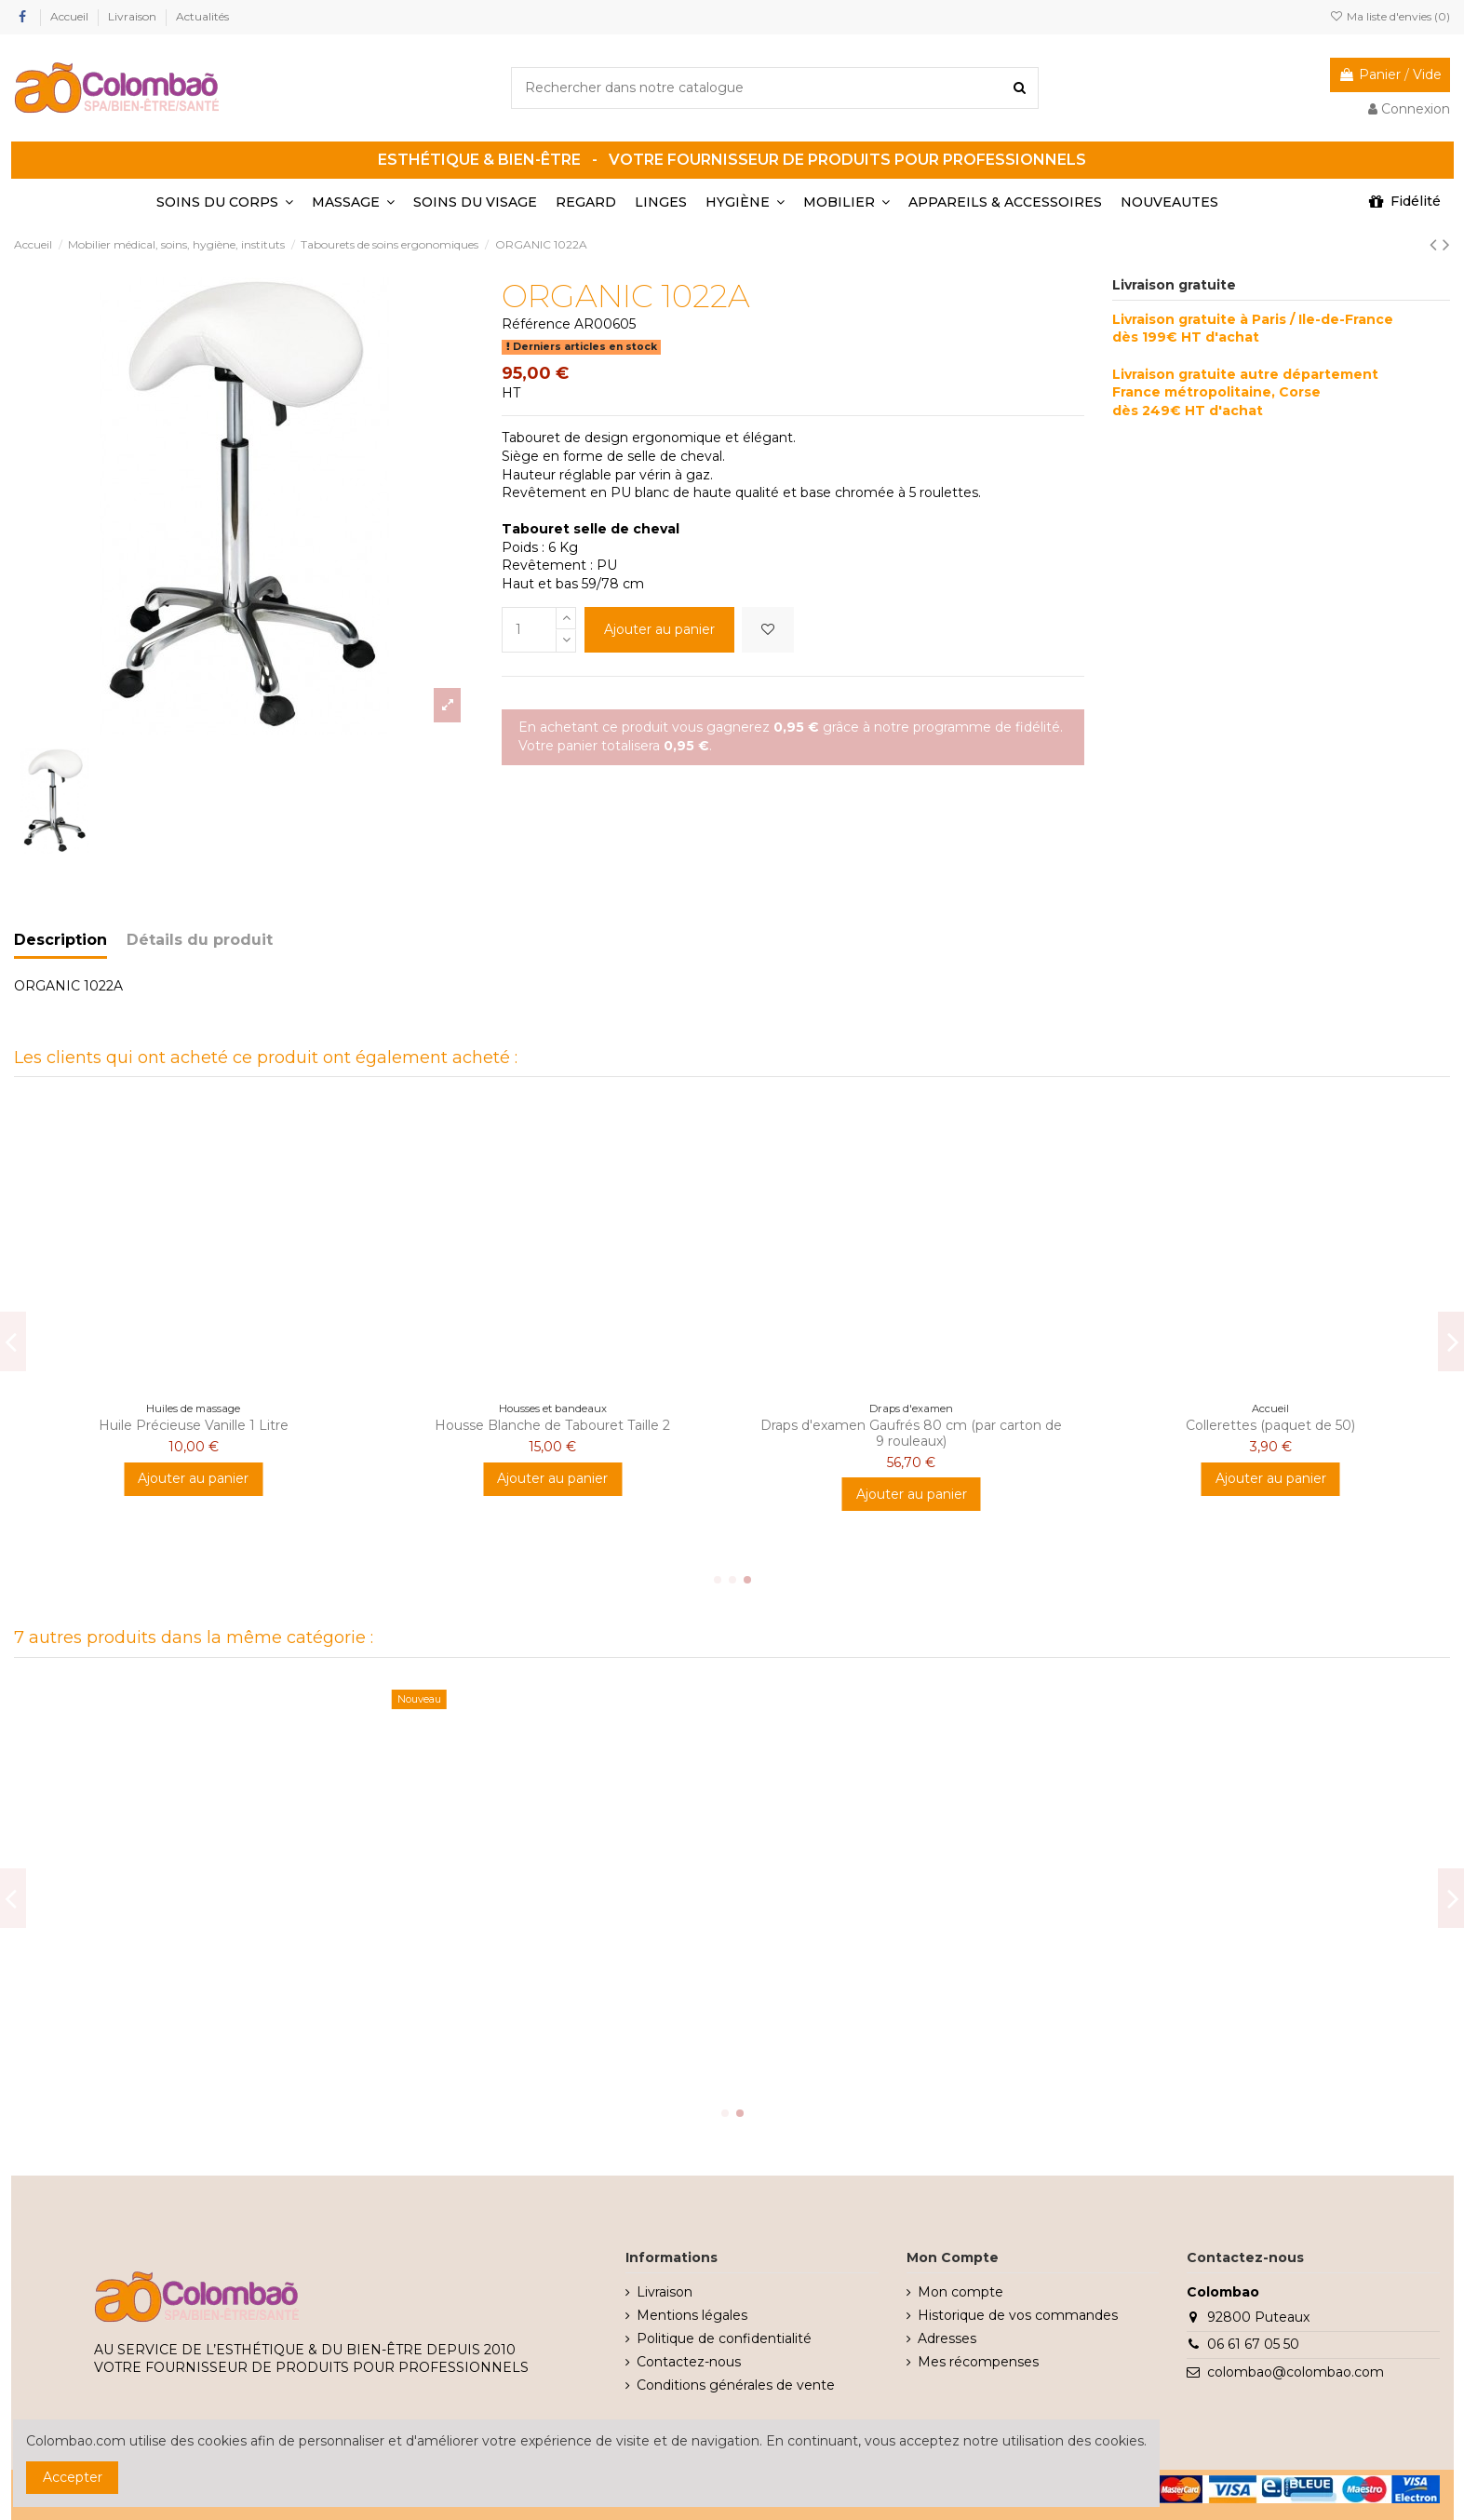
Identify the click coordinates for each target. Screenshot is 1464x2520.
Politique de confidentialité (724, 2338)
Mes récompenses (978, 2361)
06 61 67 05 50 (1253, 2344)
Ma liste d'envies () (1390, 16)
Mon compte (960, 2292)
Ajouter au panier (659, 629)
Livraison (133, 16)
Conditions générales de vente (736, 2385)
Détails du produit (200, 940)
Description (60, 940)
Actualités (202, 16)
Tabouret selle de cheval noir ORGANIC (193, 2005)
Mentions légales (692, 2315)
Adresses (947, 2338)
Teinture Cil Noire (193, 1425)
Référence (536, 324)
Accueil (70, 16)
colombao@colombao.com (1295, 2372)
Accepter (72, 2477)
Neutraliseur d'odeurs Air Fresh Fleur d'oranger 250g (1270, 1433)
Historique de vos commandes (1018, 2315)
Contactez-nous (689, 2361)
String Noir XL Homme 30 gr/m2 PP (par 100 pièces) (911, 1433)
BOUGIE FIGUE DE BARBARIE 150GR (553, 1425)
